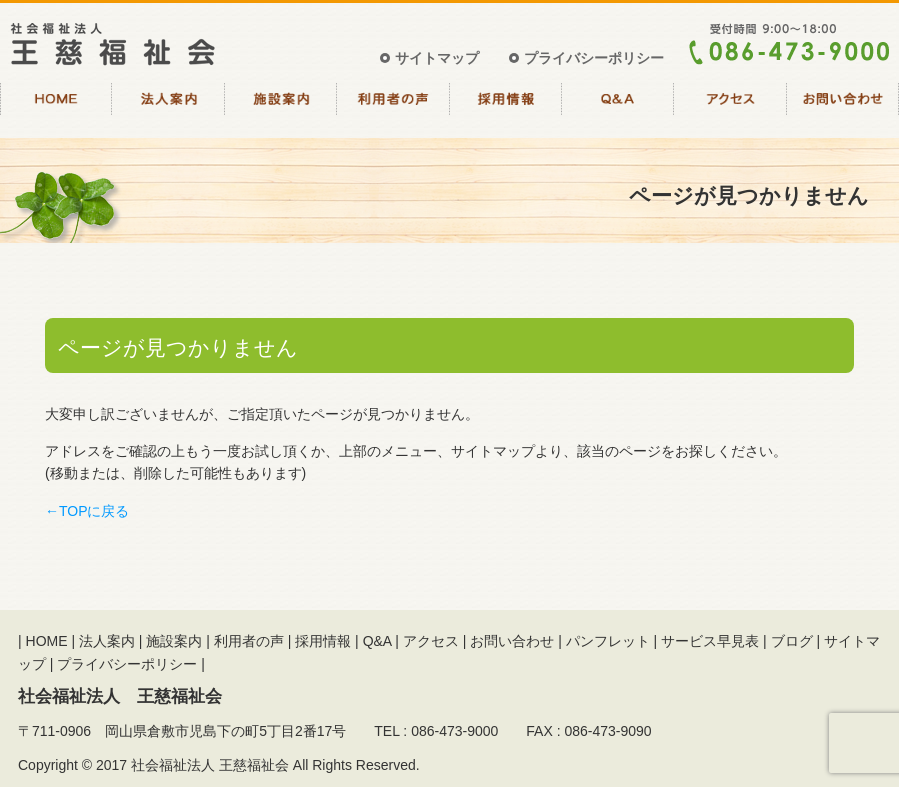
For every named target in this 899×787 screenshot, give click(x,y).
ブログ (792, 641)
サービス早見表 (710, 641)
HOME (56, 108)
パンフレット (608, 641)
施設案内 (281, 108)
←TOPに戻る (87, 511)
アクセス (730, 108)
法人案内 (168, 108)
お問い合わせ (843, 108)
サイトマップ (437, 58)
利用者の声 (393, 108)
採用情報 (506, 108)
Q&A (618, 108)
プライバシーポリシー (594, 58)
